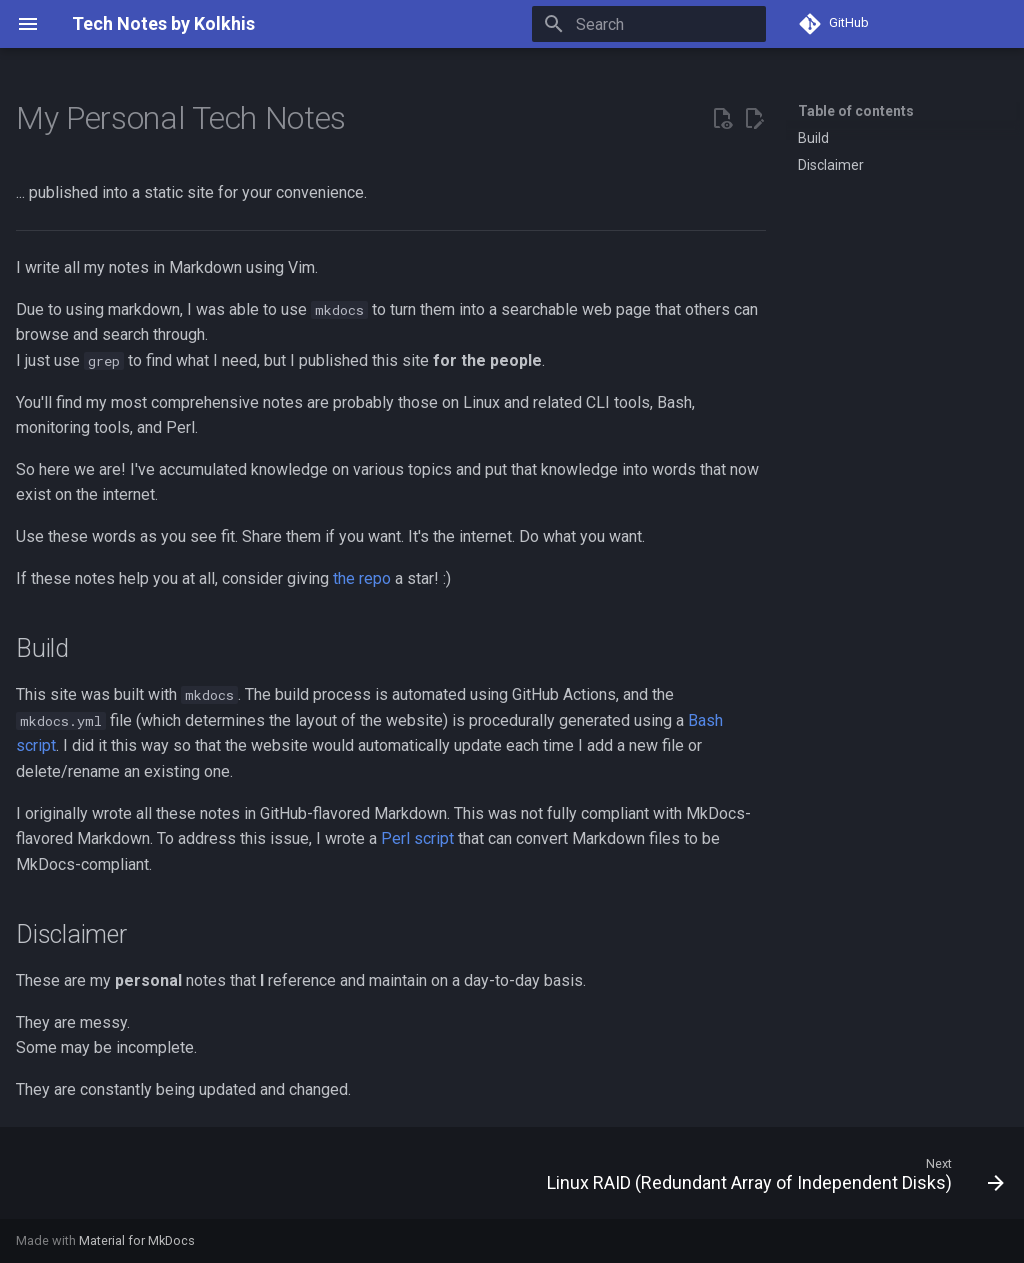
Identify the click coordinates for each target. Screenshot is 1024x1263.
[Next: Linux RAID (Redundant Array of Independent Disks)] (771, 1179)
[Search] (649, 24)
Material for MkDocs (137, 1240)
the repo (362, 578)
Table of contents (856, 111)
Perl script (417, 838)
